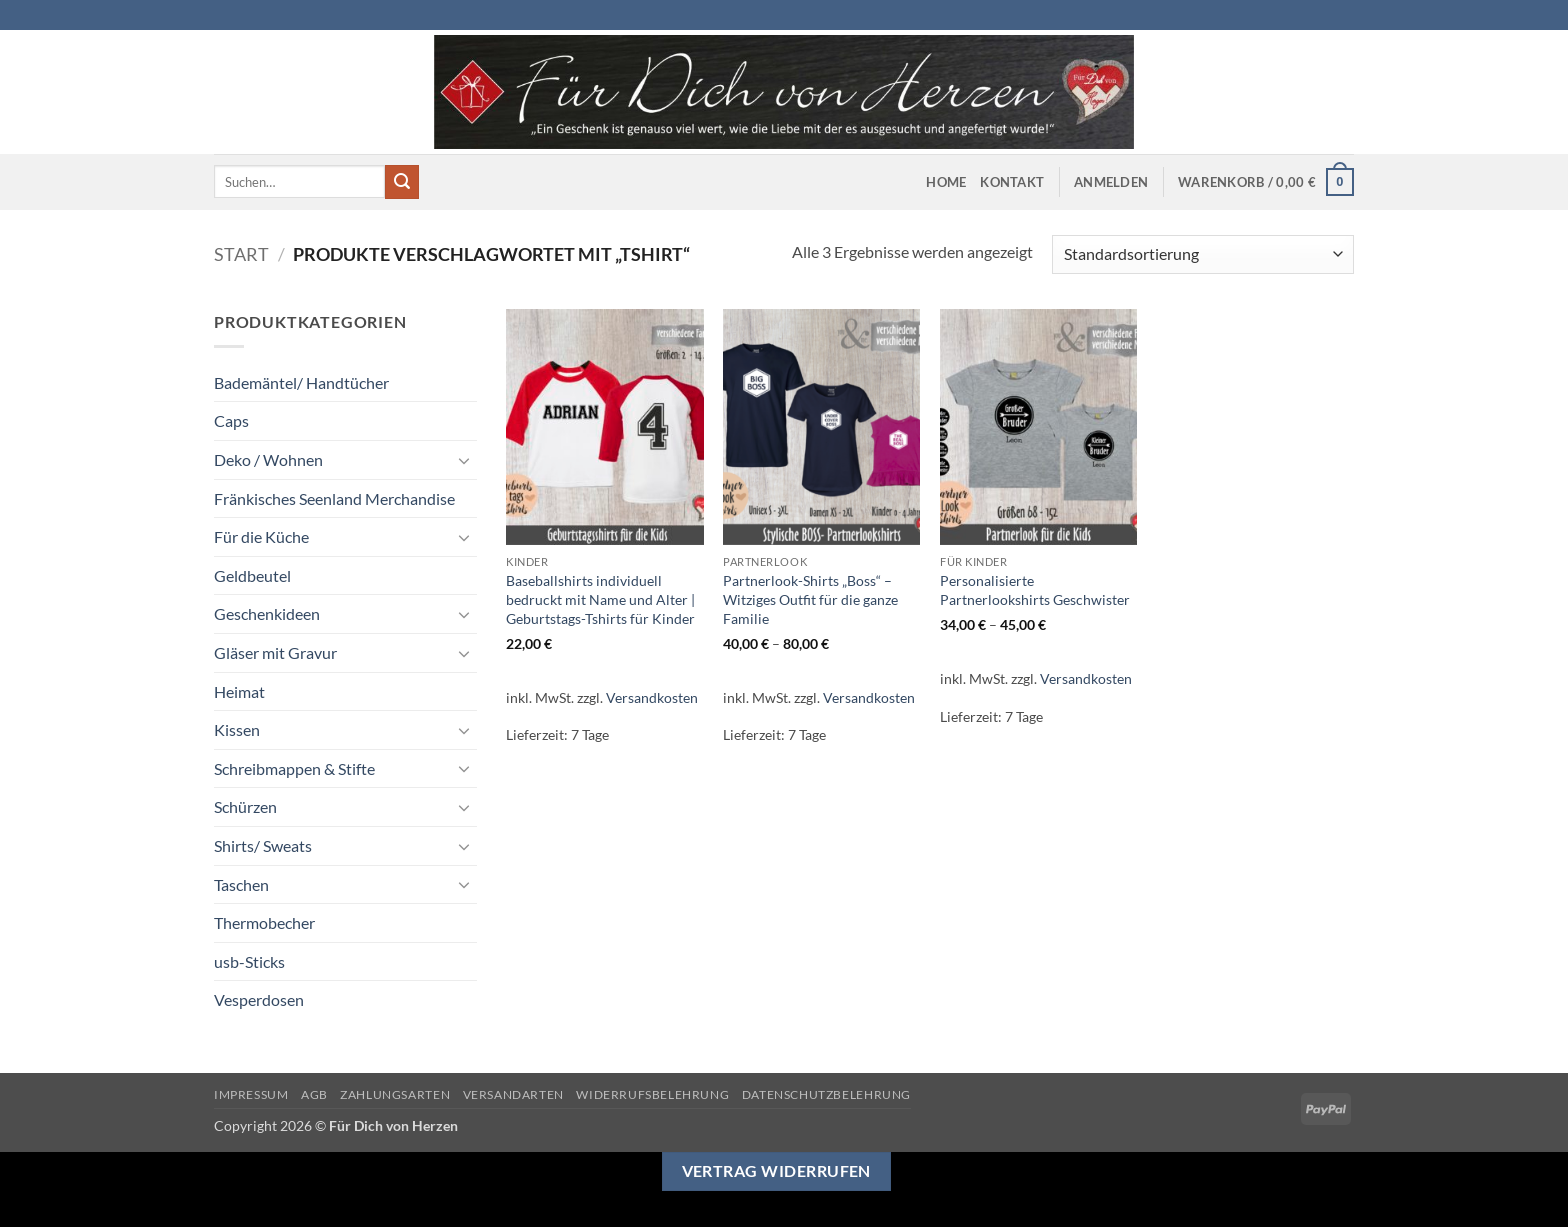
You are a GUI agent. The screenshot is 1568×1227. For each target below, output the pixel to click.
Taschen (241, 884)
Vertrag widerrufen (776, 1171)
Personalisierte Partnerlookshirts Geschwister (1035, 590)
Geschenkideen (267, 613)
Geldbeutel (252, 575)
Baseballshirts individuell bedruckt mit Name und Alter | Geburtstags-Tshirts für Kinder (600, 599)
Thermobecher (264, 922)
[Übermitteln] (402, 182)
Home (946, 182)
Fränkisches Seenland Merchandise (334, 498)
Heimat (239, 691)
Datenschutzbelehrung (826, 1094)
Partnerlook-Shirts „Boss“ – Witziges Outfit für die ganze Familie (810, 599)
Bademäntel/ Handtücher (301, 382)
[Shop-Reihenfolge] (1203, 254)
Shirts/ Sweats (263, 845)
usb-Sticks (249, 961)
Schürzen (245, 806)
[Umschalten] (465, 460)
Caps (231, 420)
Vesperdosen (259, 999)
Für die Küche (261, 536)
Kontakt (1012, 182)
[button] (1111, 182)
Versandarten (513, 1094)
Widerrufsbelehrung (652, 1094)
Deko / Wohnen (268, 459)
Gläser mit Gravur (275, 652)
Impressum (251, 1094)
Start (241, 254)
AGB (314, 1094)
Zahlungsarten (395, 1094)
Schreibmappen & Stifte (294, 768)
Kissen (237, 729)
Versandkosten (652, 697)
